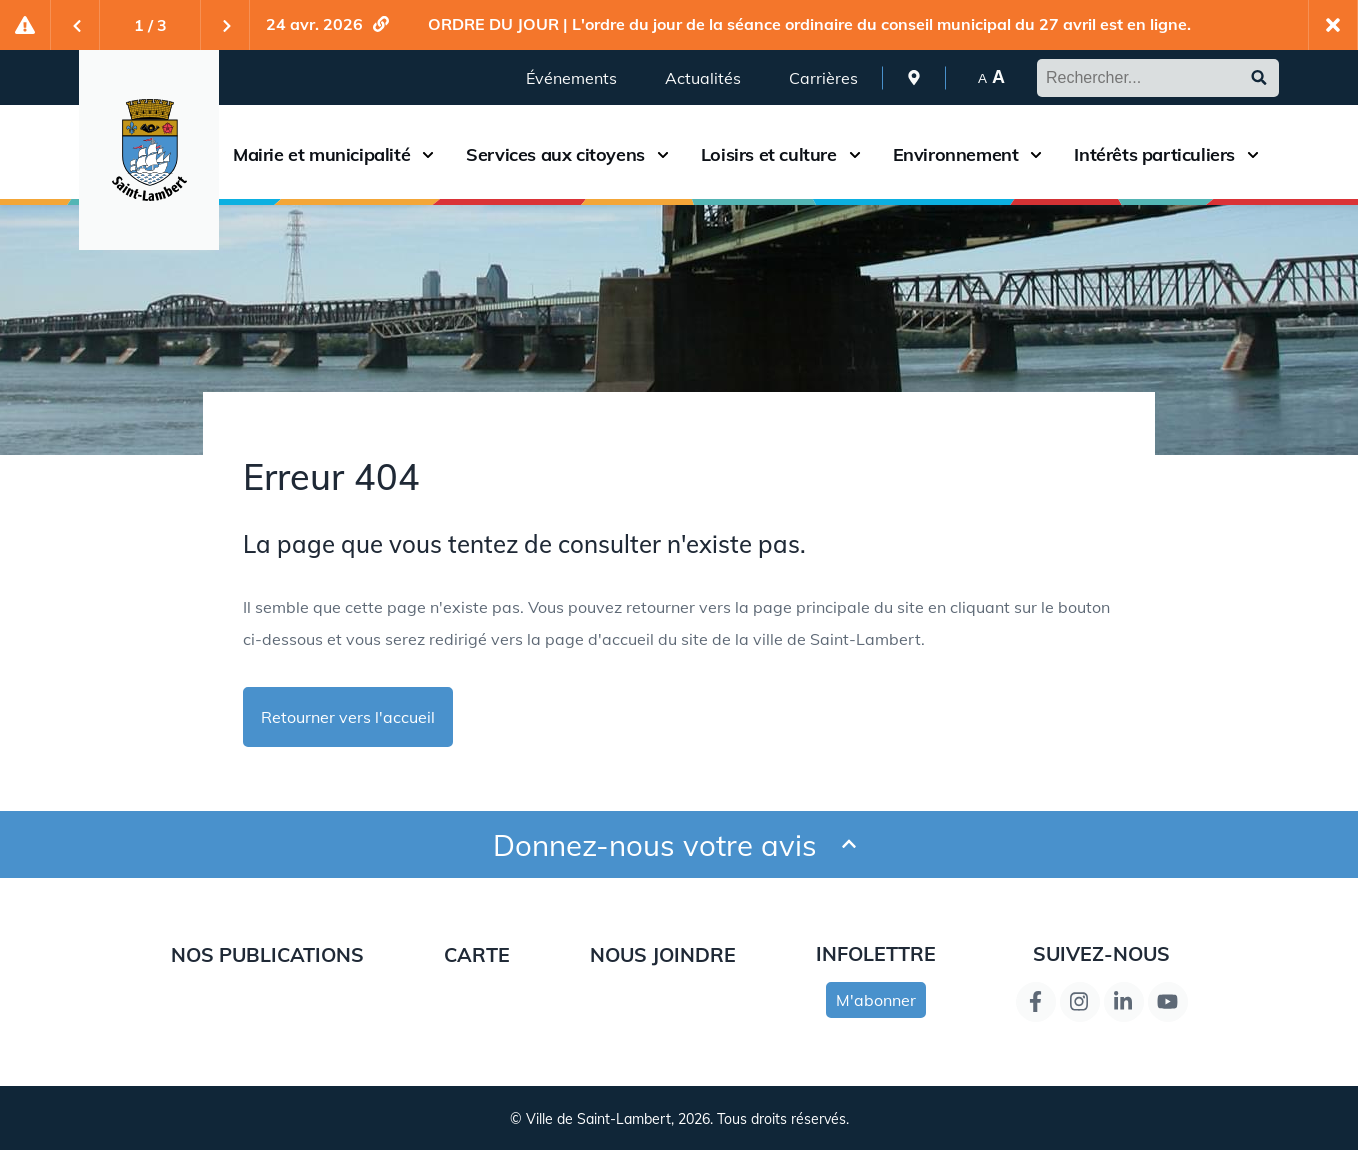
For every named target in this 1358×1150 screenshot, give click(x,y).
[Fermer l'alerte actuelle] (1333, 25)
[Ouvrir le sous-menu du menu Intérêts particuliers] (1253, 154)
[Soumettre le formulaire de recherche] (1259, 78)
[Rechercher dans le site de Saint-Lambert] (1158, 78)
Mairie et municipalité (321, 155)
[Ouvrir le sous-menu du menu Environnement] (1036, 154)
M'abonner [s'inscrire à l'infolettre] (876, 1000)
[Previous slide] (75, 25)
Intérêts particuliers (1154, 155)
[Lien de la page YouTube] (1168, 1002)
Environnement (956, 155)
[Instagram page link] (1080, 1002)
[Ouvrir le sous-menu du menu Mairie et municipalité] (428, 154)
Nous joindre (663, 954)
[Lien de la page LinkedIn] (1124, 1002)
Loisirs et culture (769, 155)
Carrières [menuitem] (823, 78)
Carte (477, 954)
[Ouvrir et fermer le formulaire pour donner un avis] (849, 844)
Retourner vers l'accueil (348, 717)
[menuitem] (914, 77)
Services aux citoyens (555, 155)
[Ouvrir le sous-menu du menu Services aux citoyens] (663, 154)
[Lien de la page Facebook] (1036, 1002)
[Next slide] (225, 25)
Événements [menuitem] (571, 78)
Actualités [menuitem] (703, 78)
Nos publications (267, 954)
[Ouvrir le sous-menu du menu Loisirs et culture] (855, 154)
